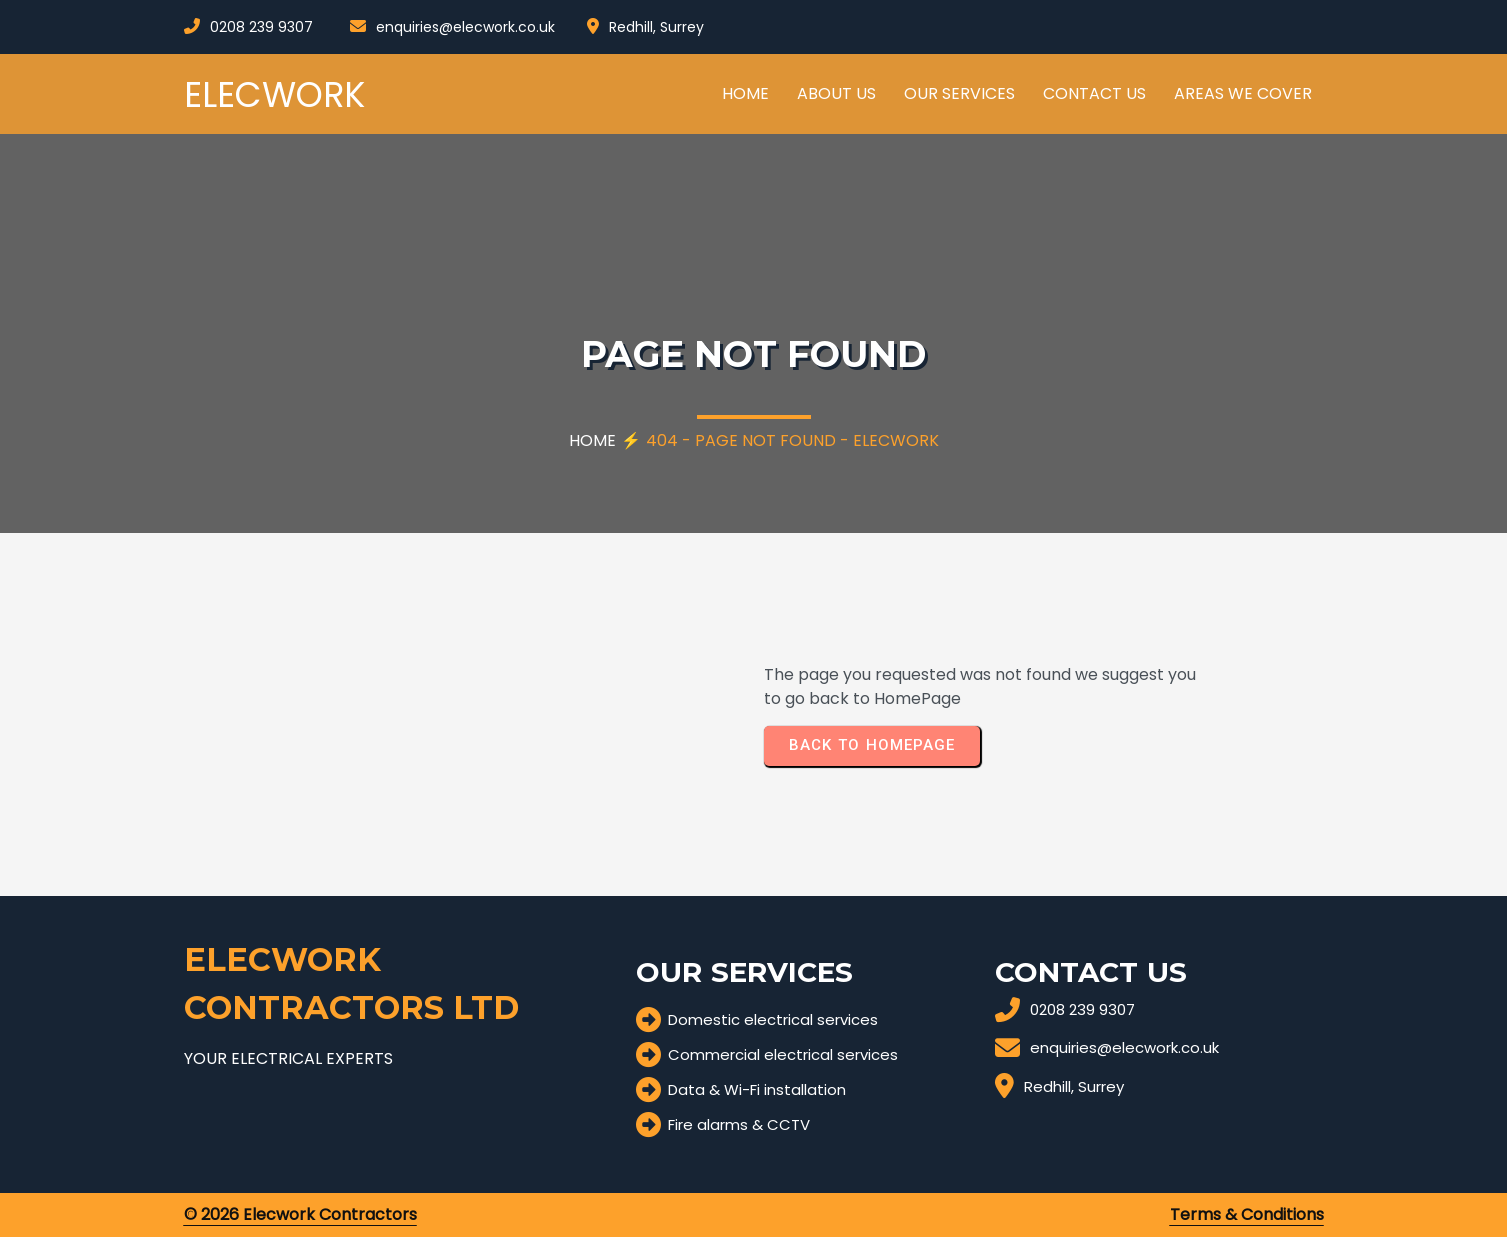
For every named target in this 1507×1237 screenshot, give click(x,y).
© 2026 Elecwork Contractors (300, 1214)
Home (592, 440)
